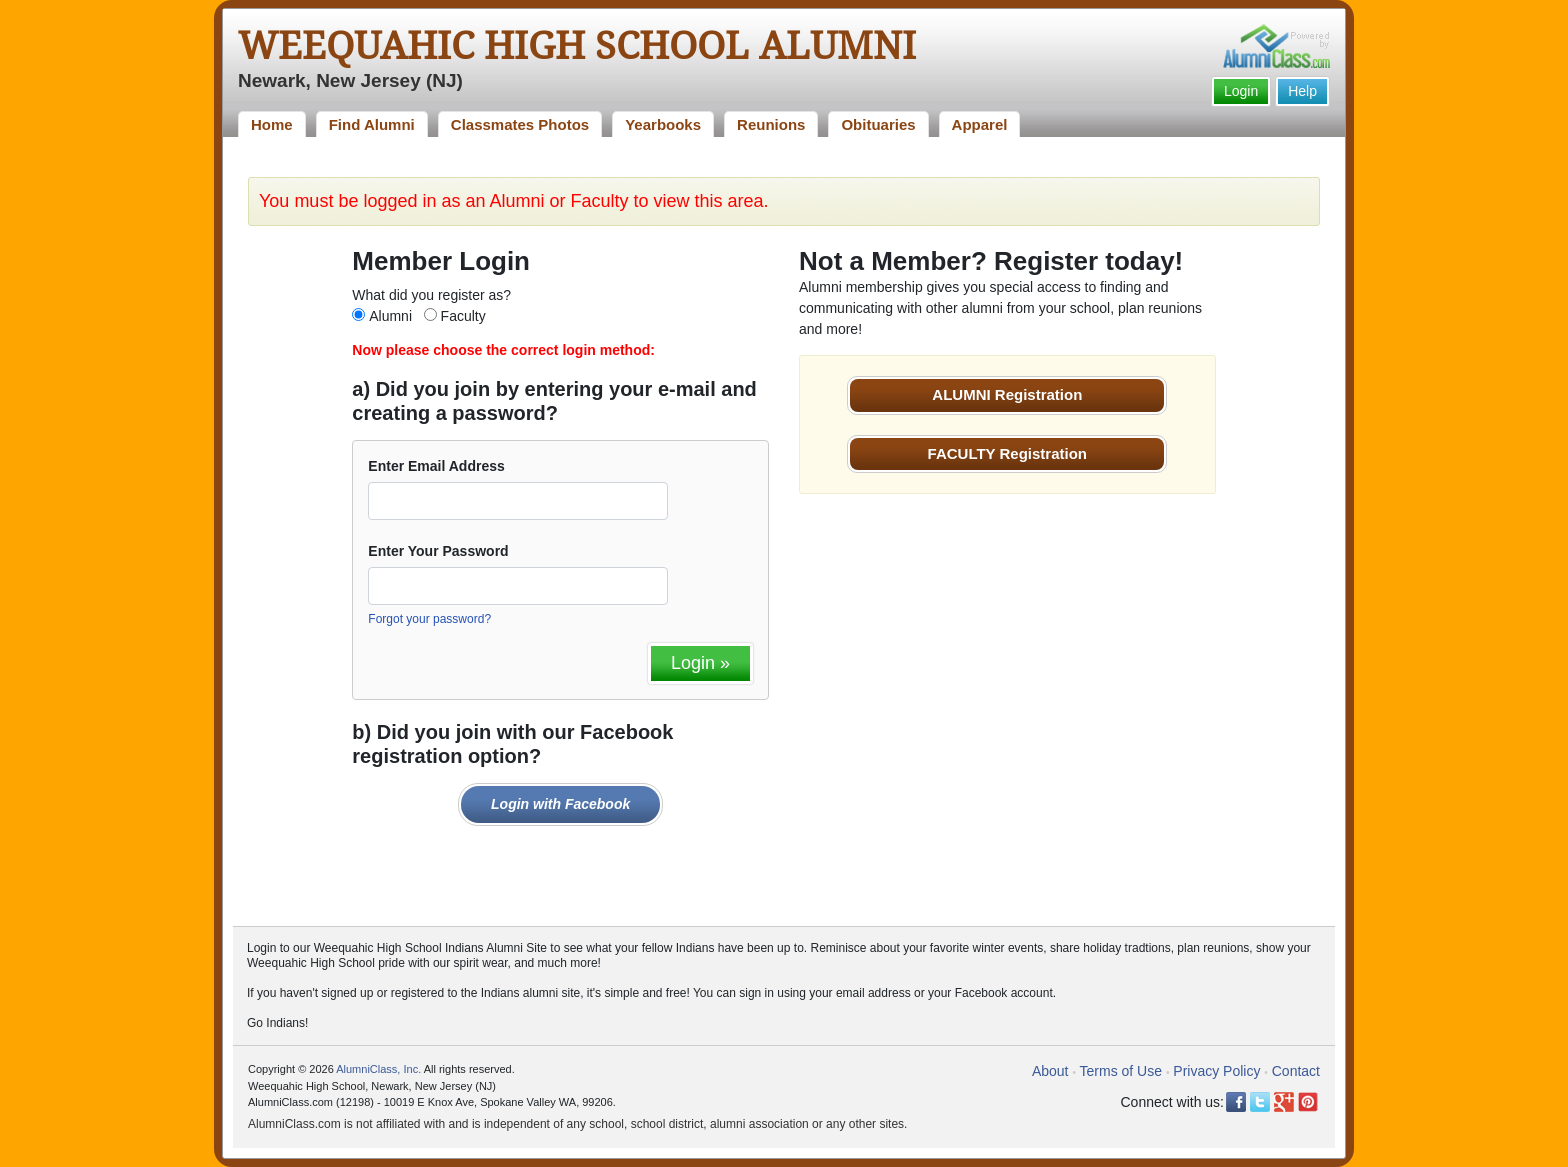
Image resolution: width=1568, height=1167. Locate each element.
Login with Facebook (560, 804)
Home (272, 124)
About (1050, 1071)
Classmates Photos (520, 124)
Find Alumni (372, 124)
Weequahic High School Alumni (577, 46)
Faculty (463, 316)
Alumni (390, 316)
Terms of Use (1121, 1071)
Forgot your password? (429, 619)
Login (1241, 91)
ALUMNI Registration (1007, 394)
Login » (700, 663)
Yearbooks (663, 124)
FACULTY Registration (1007, 453)
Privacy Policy (1216, 1071)
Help (1302, 91)
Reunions (771, 124)
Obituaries (878, 124)
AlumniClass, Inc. (378, 1069)
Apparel (980, 124)
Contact (1296, 1071)
